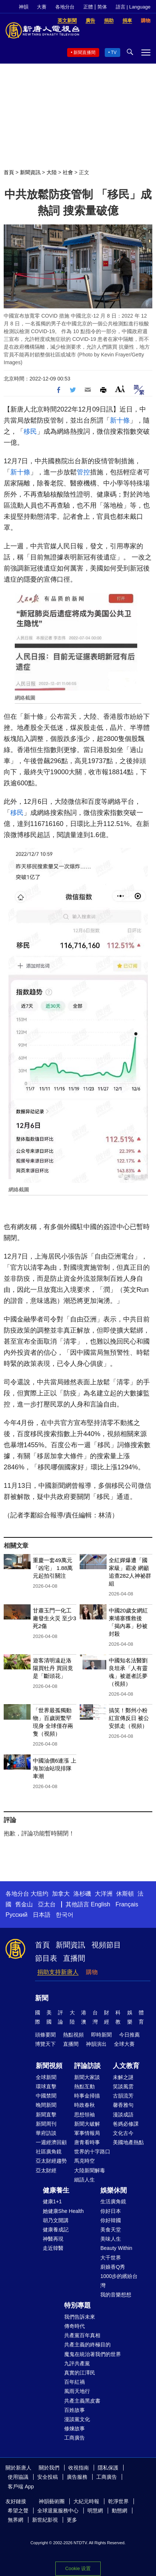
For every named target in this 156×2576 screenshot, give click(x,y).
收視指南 (78, 2468)
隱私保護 (108, 2468)
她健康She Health (63, 2211)
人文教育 (126, 2065)
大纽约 (39, 1893)
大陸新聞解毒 (89, 2170)
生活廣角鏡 (113, 2201)
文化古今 (123, 2133)
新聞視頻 (49, 2065)
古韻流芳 (123, 2096)
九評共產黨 (77, 2363)
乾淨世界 (118, 2501)
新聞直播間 (84, 52)
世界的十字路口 (92, 2151)
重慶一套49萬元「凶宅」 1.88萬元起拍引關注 (53, 1568)
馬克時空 (84, 2161)
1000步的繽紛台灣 (119, 2280)
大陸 (51, 172)
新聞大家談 (87, 2077)
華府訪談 (46, 2133)
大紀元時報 (86, 2501)
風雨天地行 (77, 2391)
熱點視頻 (73, 2035)
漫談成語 (123, 2115)
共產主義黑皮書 (82, 2401)
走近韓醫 (53, 2248)
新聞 (41, 1998)
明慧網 (95, 2511)
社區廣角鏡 (49, 2151)
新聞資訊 (30, 172)
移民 (30, 431)
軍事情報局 (87, 2133)
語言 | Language (133, 7)
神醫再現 (53, 2239)
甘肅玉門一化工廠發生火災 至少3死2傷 (54, 1618)
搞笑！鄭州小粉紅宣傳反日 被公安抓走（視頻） (129, 1718)
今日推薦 (129, 2035)
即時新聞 (101, 2035)
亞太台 (47, 1904)
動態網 (119, 2511)
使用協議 (18, 2477)
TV (114, 52)
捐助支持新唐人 (58, 1972)
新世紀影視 (45, 2520)
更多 (72, 2520)
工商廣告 (74, 2438)
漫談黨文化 (77, 2419)
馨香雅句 (123, 2105)
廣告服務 (77, 2477)
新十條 (120, 420)
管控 (83, 472)
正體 (88, 7)
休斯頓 (125, 1893)
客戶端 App (21, 2486)
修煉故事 (74, 2428)
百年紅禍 (74, 2382)
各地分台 (64, 7)
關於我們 (49, 2468)
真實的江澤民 (79, 2373)
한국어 (64, 1915)
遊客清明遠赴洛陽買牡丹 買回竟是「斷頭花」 (53, 1668)
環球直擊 (46, 2086)
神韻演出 (96, 2044)
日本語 (42, 1915)
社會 (68, 172)
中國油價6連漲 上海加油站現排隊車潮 (54, 1768)
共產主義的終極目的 (87, 2344)
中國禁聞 (46, 2096)
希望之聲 (18, 2511)
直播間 (74, 1958)
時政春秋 (84, 2105)
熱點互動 (84, 2086)
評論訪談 (87, 2065)
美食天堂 (110, 2230)
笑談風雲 (123, 2086)
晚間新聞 (46, 2105)
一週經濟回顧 (51, 2142)
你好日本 (110, 2211)
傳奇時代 (74, 2326)
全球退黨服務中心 (58, 2511)
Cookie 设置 (78, 2568)
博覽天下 (45, 2044)
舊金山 (24, 1904)
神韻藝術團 (52, 2501)
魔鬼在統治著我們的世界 (92, 2354)
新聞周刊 (46, 2124)
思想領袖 (84, 2115)
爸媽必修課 (126, 2124)
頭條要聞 (45, 2035)
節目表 (46, 1958)
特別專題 (77, 2305)
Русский (16, 1915)
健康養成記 (56, 2230)
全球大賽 (124, 2044)
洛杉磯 (82, 1893)
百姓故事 (74, 2410)
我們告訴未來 (79, 2317)
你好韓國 (110, 2220)
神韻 (23, 7)
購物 (92, 1972)
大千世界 (110, 2258)
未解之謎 (123, 2077)
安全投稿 (47, 2477)
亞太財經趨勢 (51, 2161)
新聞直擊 (46, 2115)
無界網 (15, 2520)
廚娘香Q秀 (112, 2267)
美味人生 (110, 2239)
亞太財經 (46, 2170)
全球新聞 (46, 2077)
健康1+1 (52, 2201)
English (100, 1904)
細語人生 (84, 2180)
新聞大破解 (87, 2124)
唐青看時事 (87, 2142)
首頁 (9, 172)
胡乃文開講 (56, 2220)
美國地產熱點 (128, 2142)
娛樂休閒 (113, 2190)
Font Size (120, 389)
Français (126, 1904)
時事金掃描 (87, 2096)
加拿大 (61, 1893)
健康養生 (56, 2190)
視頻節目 (106, 1945)
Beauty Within (116, 2248)
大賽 (41, 7)
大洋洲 (103, 1893)
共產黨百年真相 (82, 2335)
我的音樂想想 (115, 2295)
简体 (102, 7)
